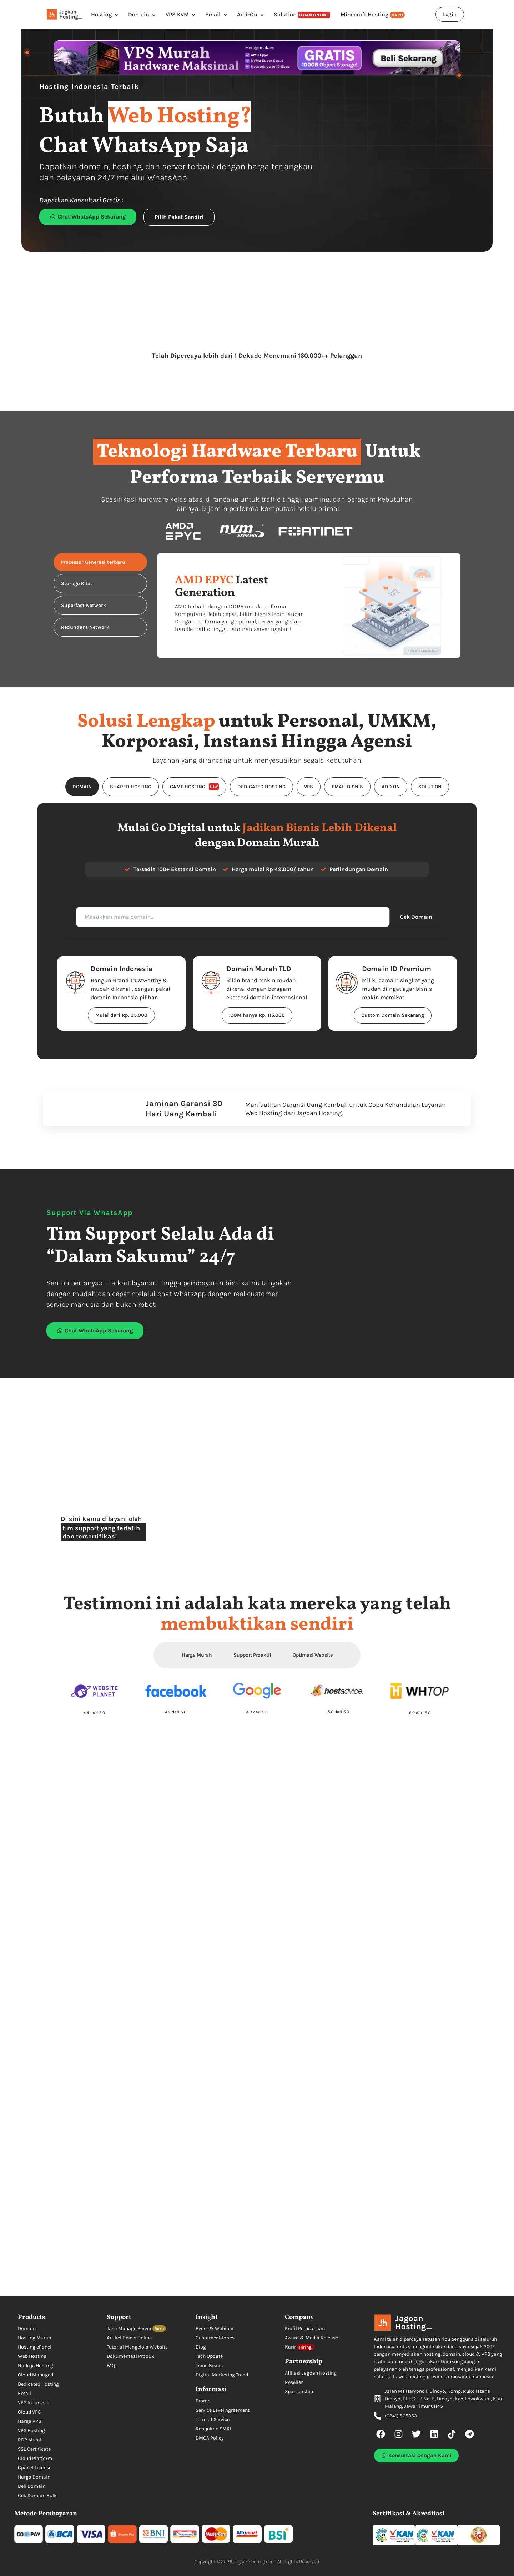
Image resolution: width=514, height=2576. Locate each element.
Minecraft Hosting (373, 14)
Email (213, 14)
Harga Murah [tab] (197, 1655)
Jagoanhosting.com (254, 2562)
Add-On (247, 14)
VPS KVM (177, 14)
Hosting (101, 14)
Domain (138, 14)
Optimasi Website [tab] (313, 1655)
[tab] (100, 562)
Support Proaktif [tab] (252, 1655)
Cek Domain (411, 916)
